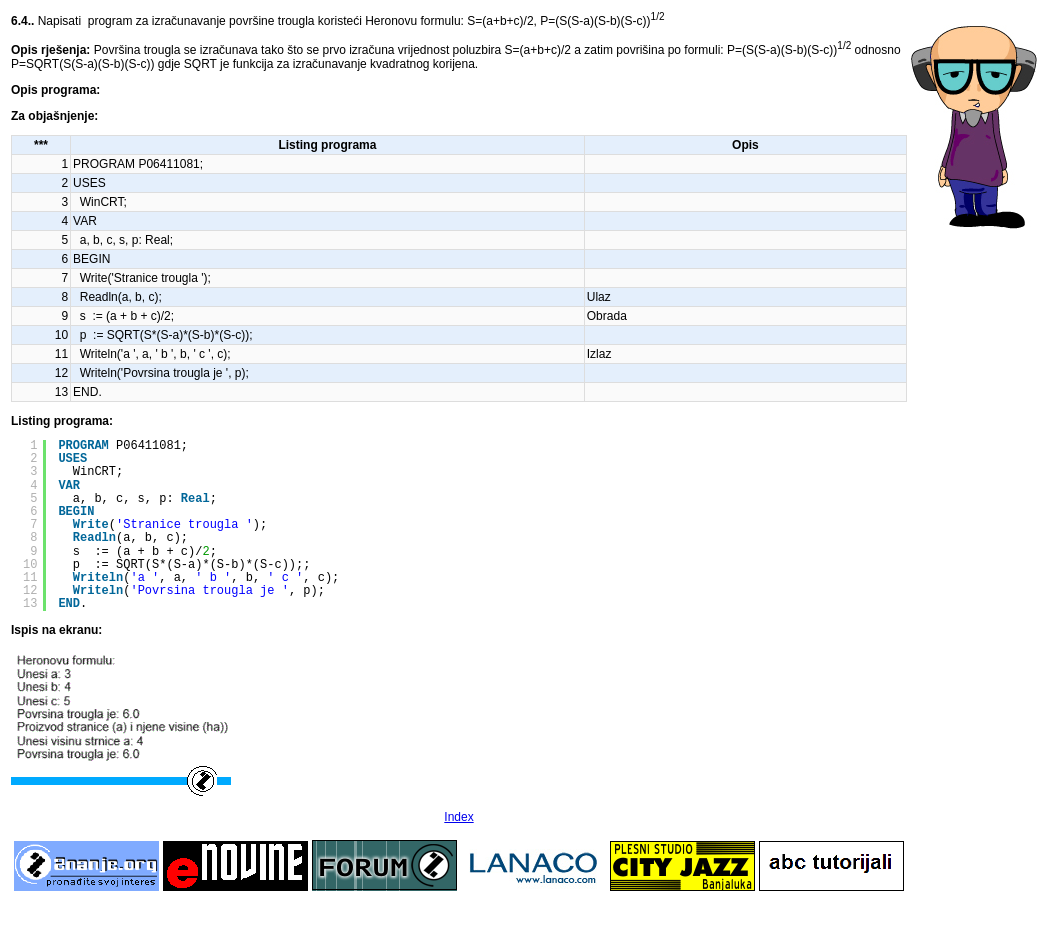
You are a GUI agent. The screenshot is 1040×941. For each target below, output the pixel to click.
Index (458, 817)
